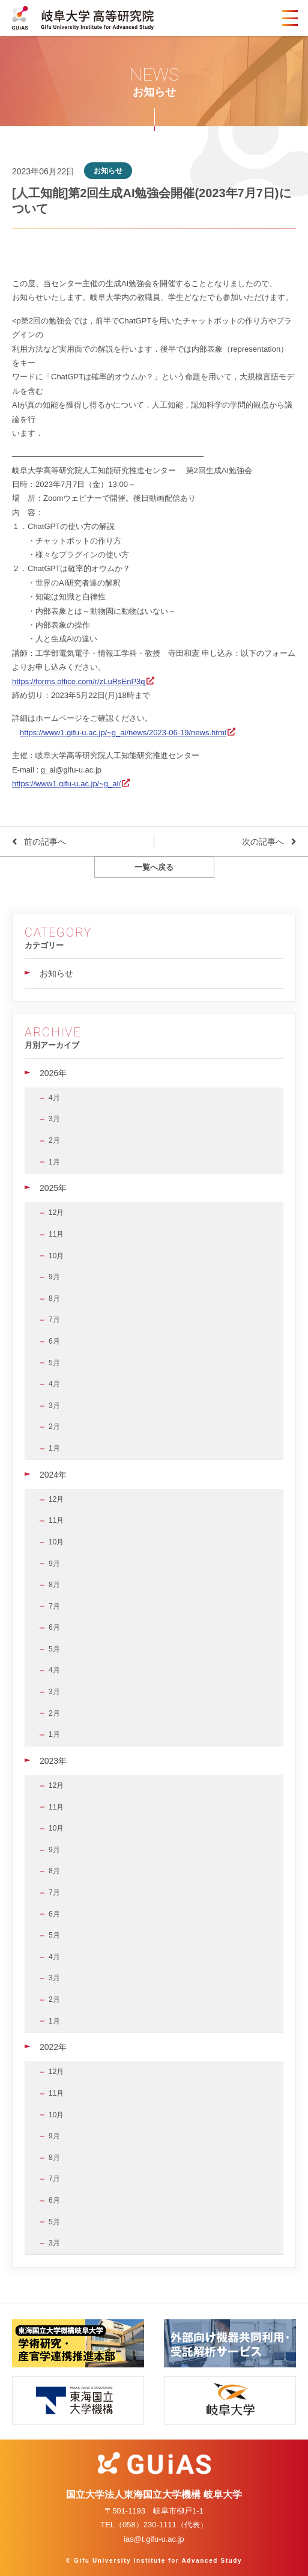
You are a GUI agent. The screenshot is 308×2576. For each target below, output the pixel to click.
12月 (56, 1212)
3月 (54, 1119)
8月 (54, 1298)
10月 (56, 1256)
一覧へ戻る (154, 867)
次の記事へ (263, 841)
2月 (54, 1140)
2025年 (53, 1188)
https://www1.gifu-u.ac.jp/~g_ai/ (66, 783)
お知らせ (56, 973)
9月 (54, 1277)
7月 (54, 1319)
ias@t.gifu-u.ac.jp (154, 2539)
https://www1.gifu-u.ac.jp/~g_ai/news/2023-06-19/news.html (123, 732)
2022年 (53, 2047)
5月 (54, 1363)
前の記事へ (45, 841)
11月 (56, 1234)
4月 (54, 1098)
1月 (54, 1162)
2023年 (53, 1761)
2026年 (53, 1073)
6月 (54, 1341)
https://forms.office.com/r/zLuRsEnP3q (78, 681)
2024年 (53, 1474)
